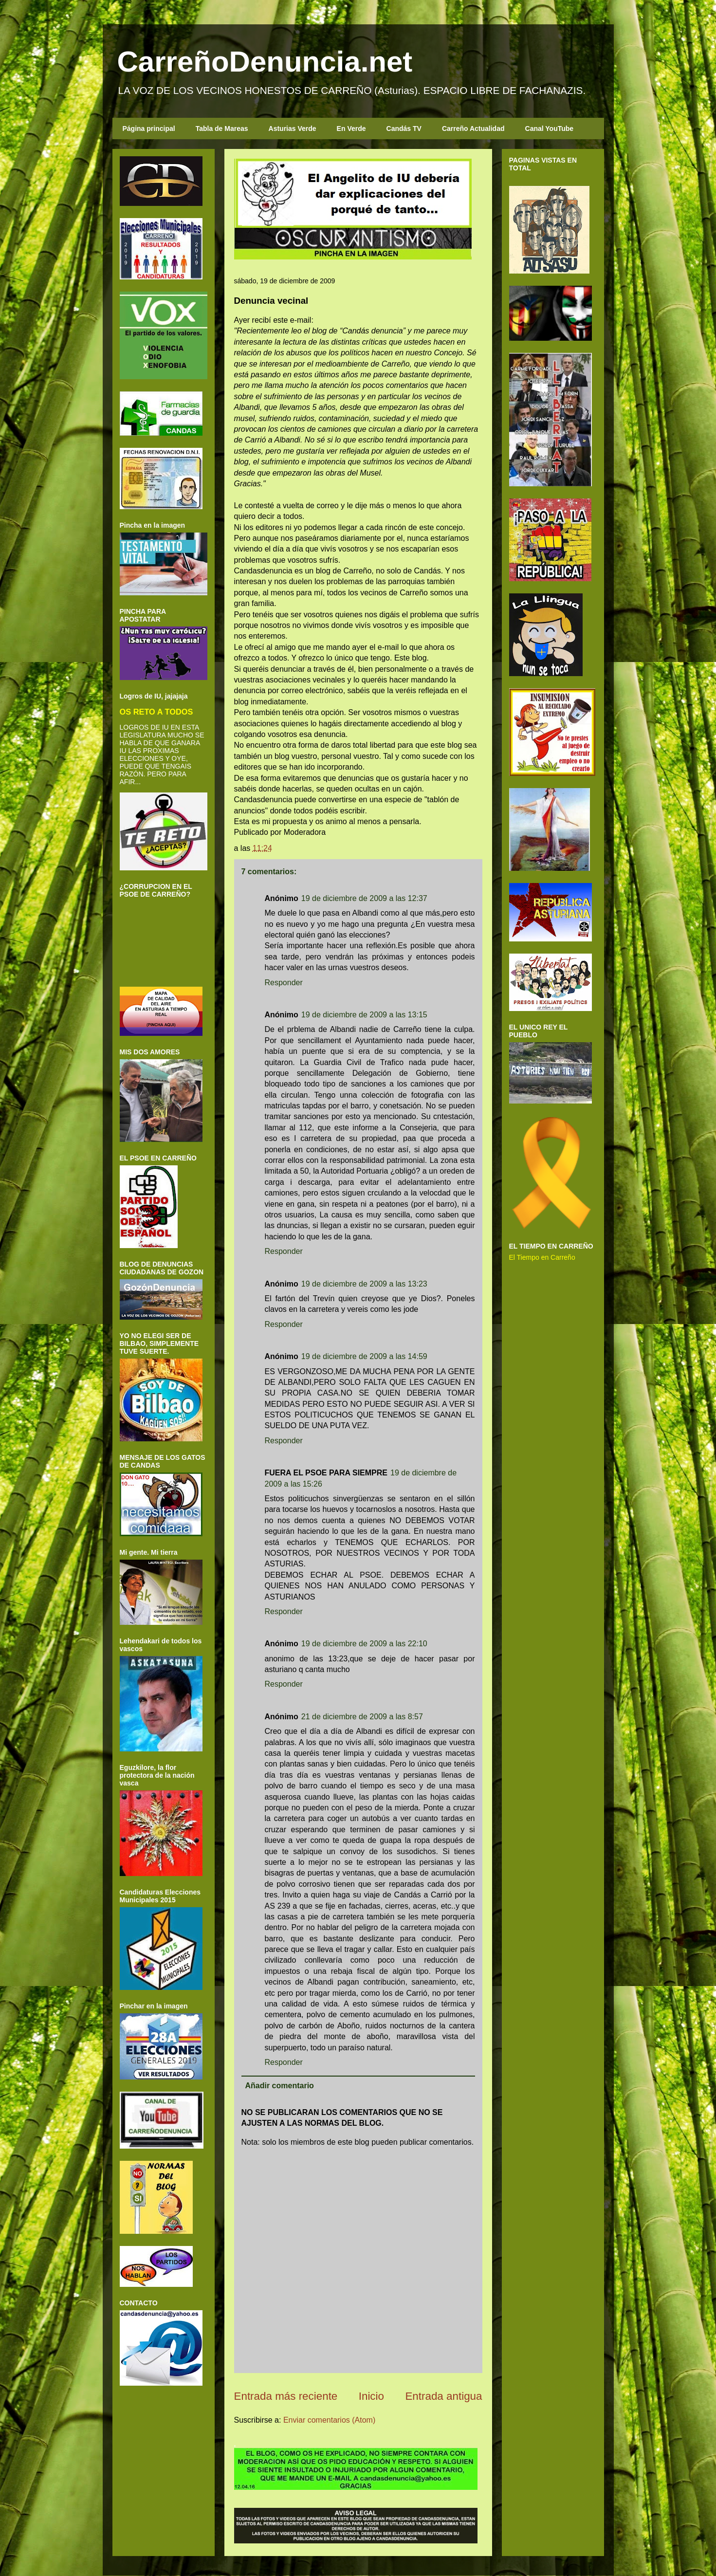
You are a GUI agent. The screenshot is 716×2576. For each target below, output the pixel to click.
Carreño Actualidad (473, 128)
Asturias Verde (292, 128)
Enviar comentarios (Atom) (329, 2420)
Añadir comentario (279, 2085)
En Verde (351, 128)
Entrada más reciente (286, 2396)
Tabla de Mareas (222, 128)
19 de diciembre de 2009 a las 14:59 (364, 1356)
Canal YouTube (549, 128)
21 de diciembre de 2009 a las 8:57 (362, 1716)
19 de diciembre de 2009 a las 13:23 (364, 1284)
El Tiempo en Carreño (542, 1257)
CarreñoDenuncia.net (265, 61)
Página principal (149, 128)
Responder (284, 982)
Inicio (371, 2396)
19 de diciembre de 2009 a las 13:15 (364, 1015)
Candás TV (404, 128)
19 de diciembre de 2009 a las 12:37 (364, 898)
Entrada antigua (443, 2396)
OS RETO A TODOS (156, 711)
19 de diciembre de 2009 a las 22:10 (364, 1643)
